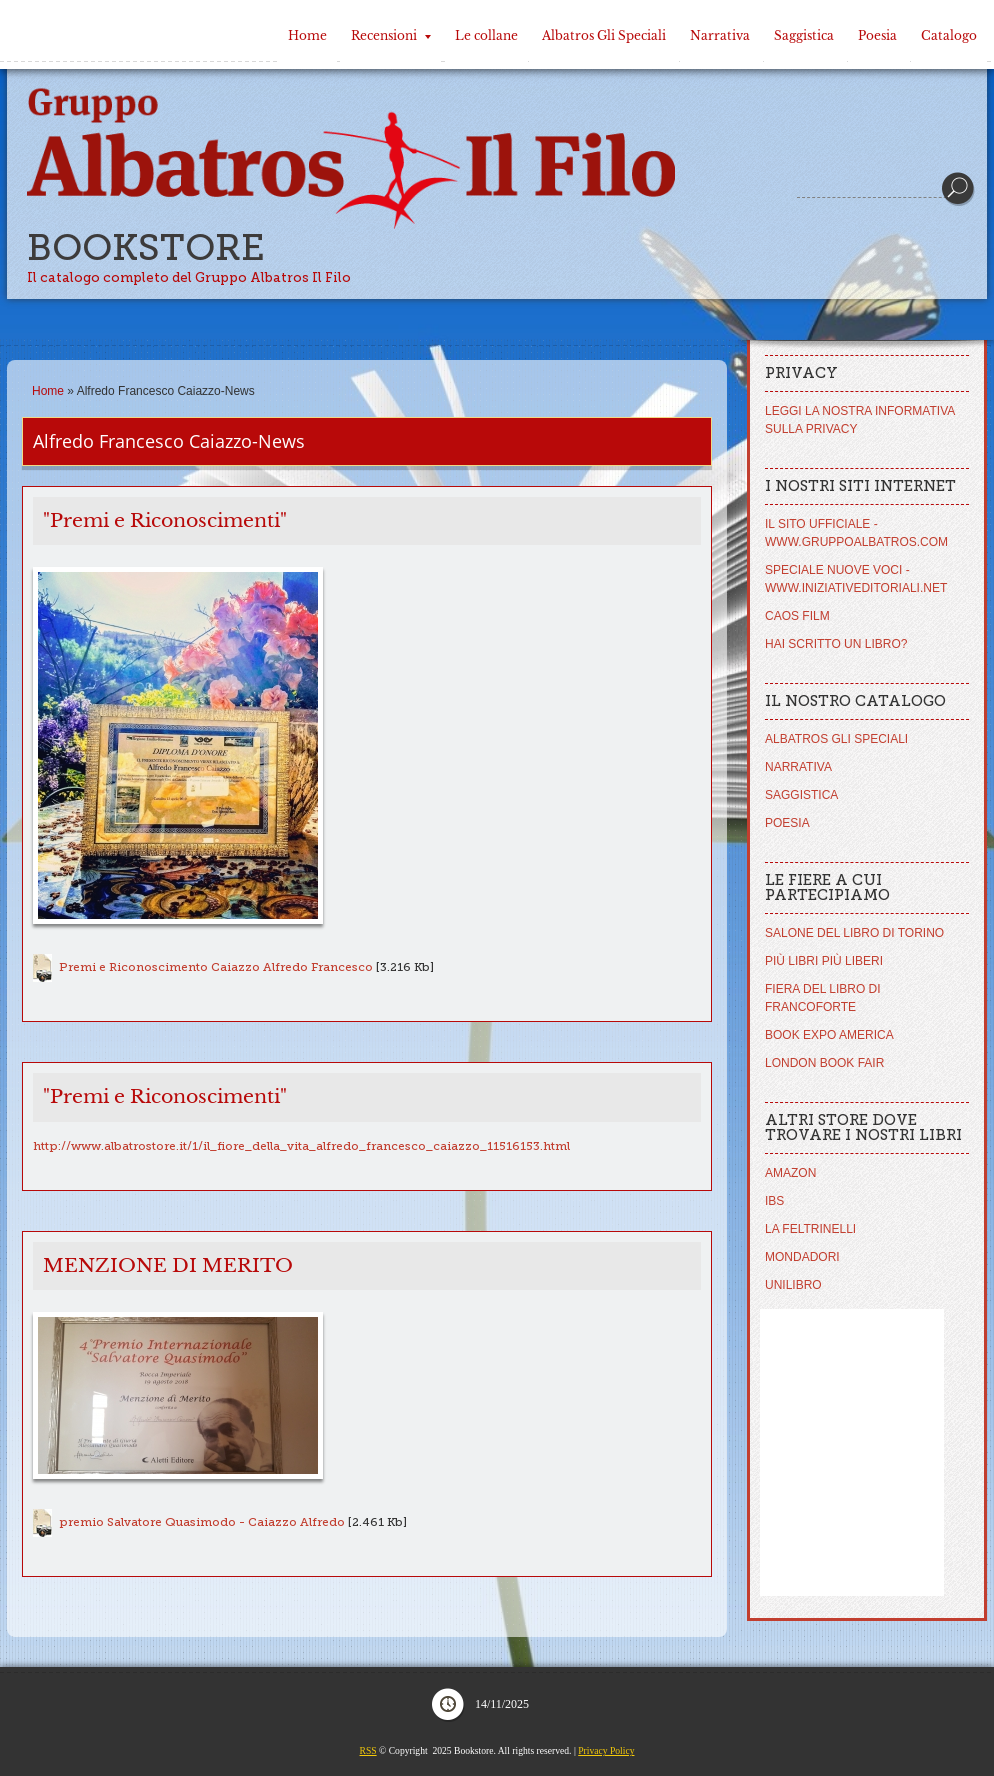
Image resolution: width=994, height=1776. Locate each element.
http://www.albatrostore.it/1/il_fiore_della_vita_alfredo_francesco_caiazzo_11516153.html (301, 1146)
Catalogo (949, 35)
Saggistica (804, 35)
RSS (368, 1750)
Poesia (877, 35)
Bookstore (146, 247)
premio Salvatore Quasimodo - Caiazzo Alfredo (202, 1522)
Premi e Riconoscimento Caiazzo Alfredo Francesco (216, 967)
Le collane (486, 35)
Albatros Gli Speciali (604, 35)
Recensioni (391, 35)
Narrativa (720, 35)
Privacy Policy (606, 1750)
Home (307, 35)
